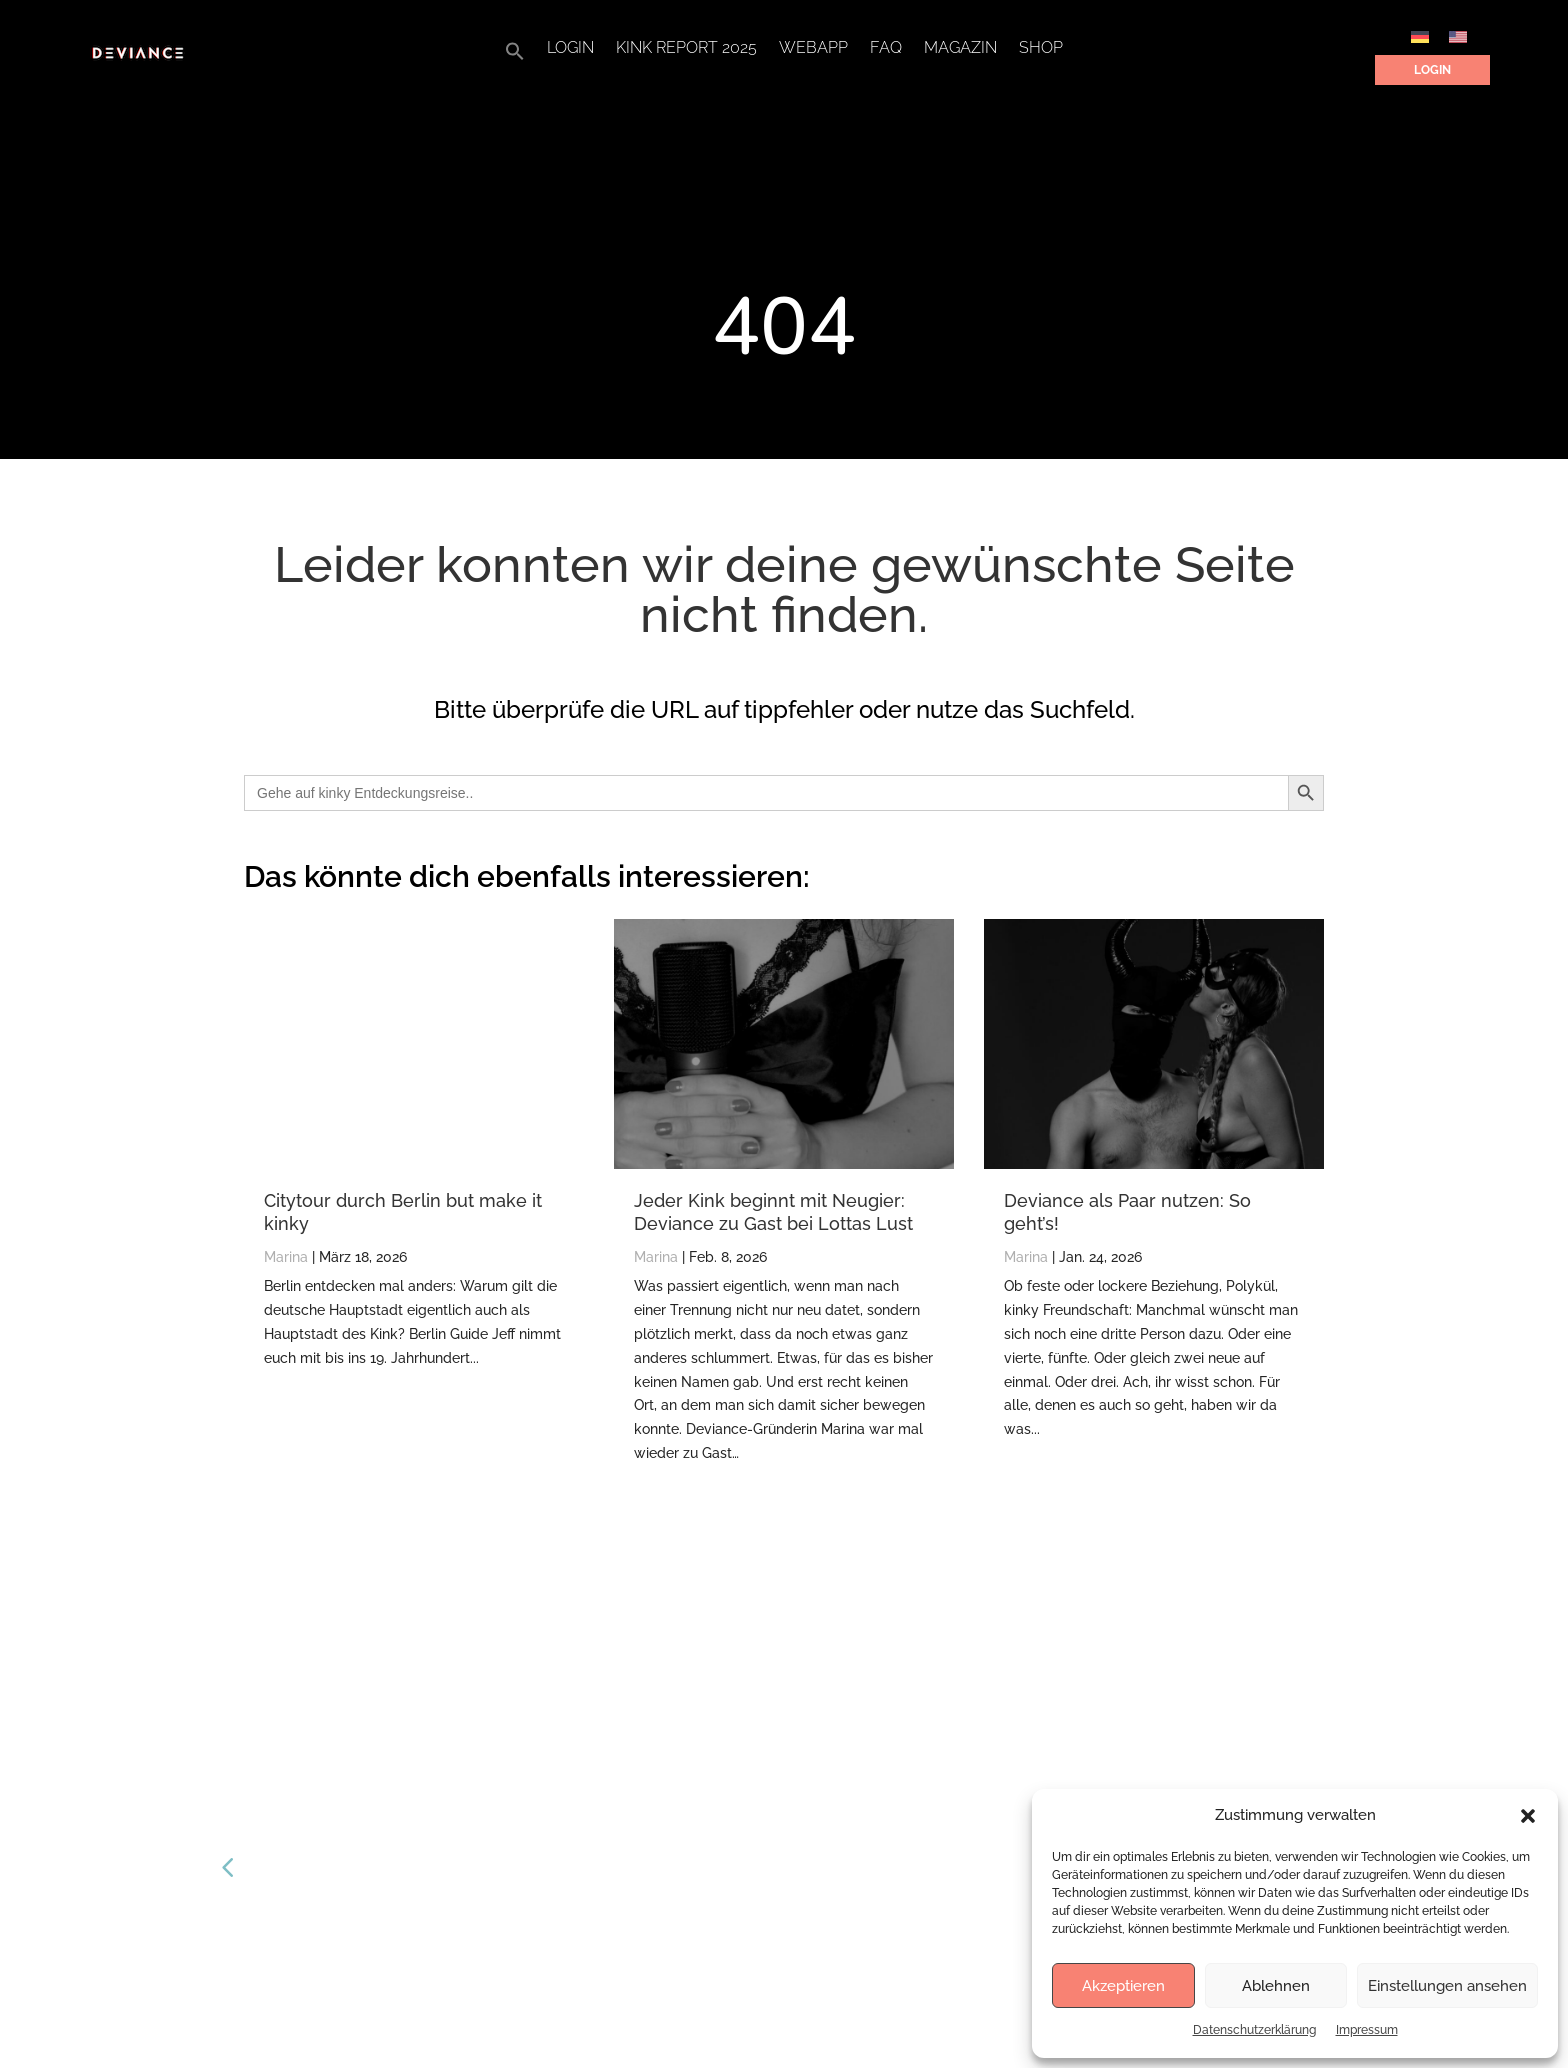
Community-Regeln (685, 1909)
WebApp (813, 49)
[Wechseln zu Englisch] (1458, 36)
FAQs (640, 1759)
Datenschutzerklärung (1254, 2030)
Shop (1041, 49)
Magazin (960, 49)
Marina (286, 1257)
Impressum (1367, 2030)
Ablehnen (1276, 1986)
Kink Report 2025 (686, 49)
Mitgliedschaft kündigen (698, 1872)
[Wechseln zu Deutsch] (1420, 36)
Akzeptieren (1123, 1986)
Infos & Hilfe (660, 1834)
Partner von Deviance (690, 1722)
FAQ (886, 49)
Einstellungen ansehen (1447, 1986)
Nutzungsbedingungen (695, 1947)
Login (570, 49)
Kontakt (648, 1797)
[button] (1528, 1816)
